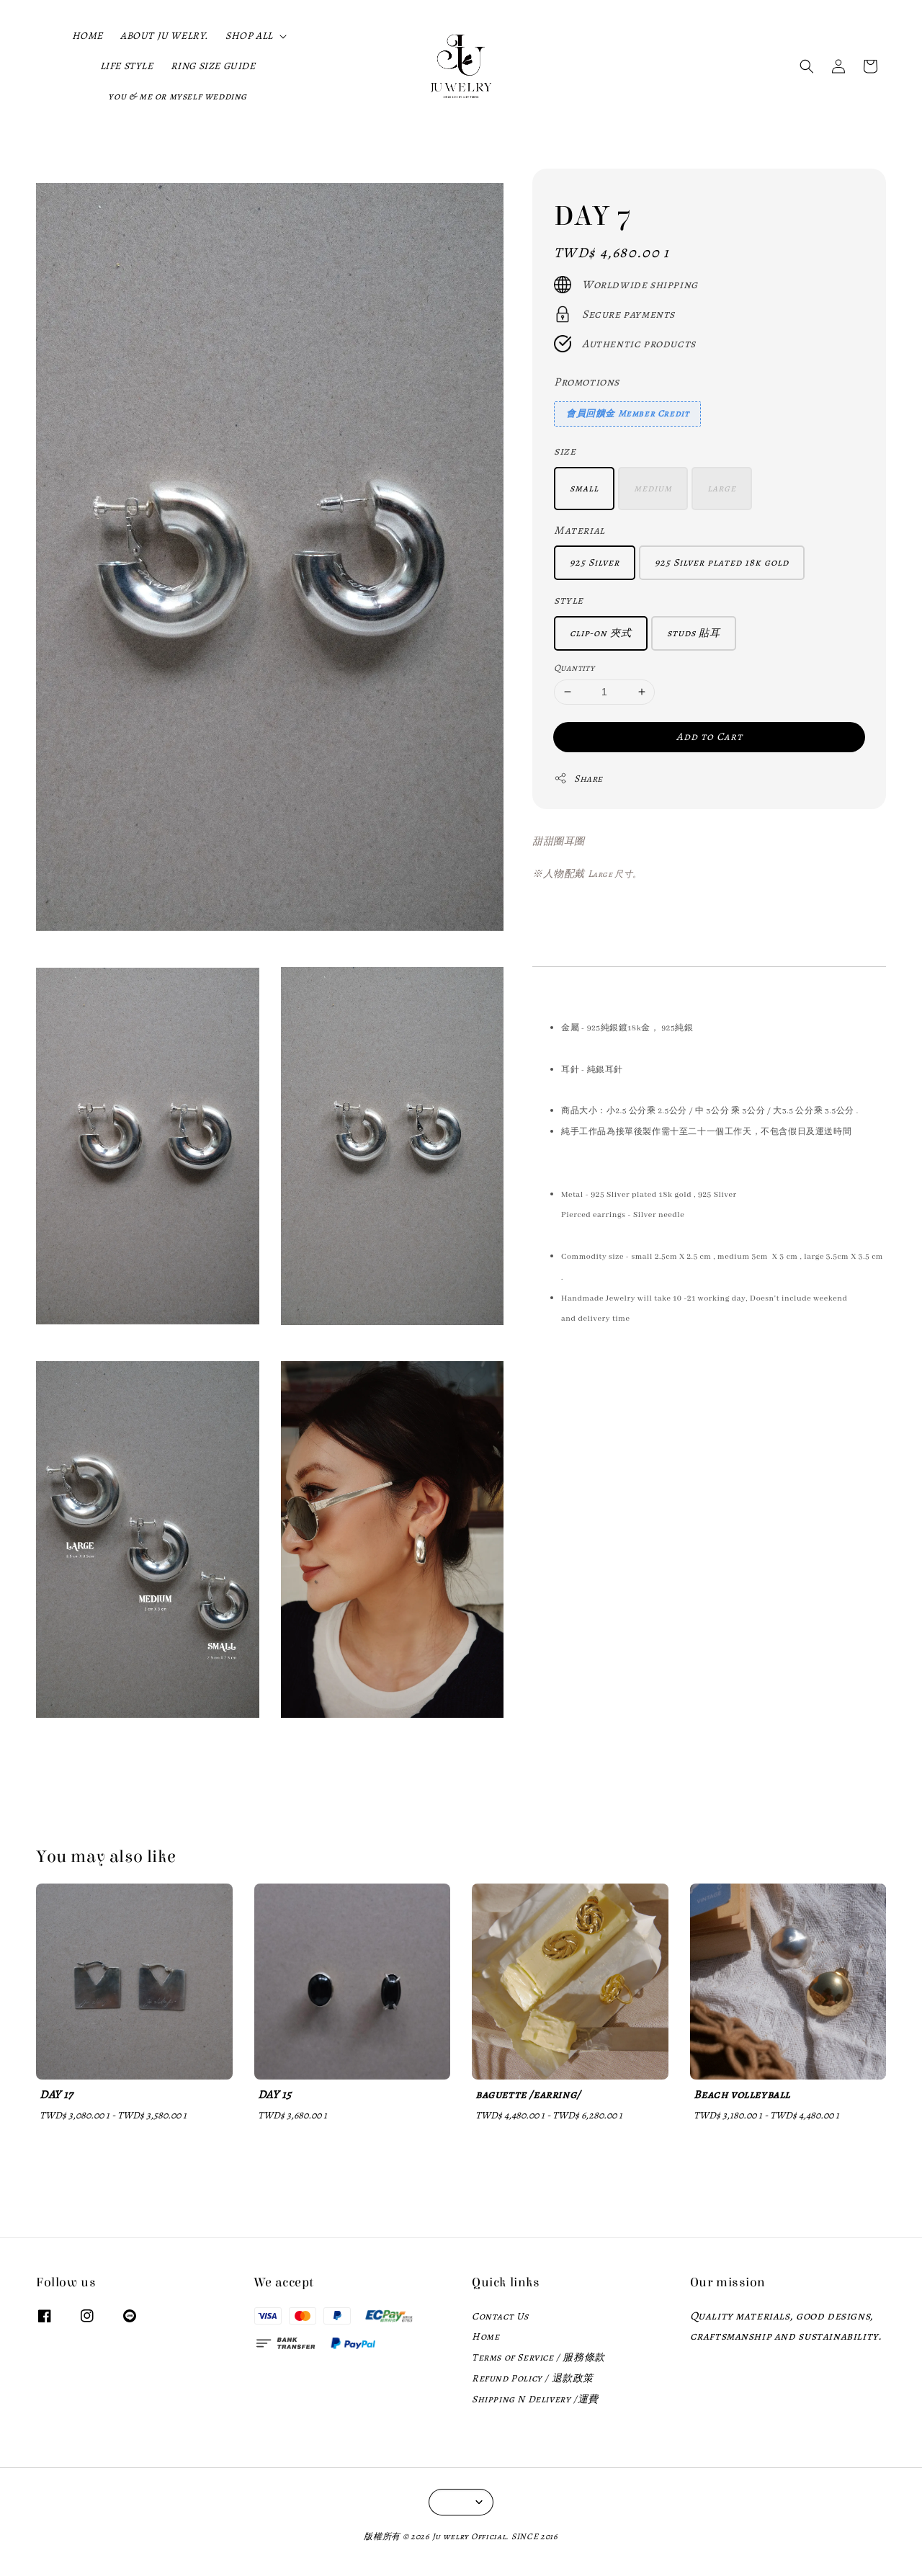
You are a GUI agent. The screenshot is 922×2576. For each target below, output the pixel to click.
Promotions (586, 382)
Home (485, 2336)
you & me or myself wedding (177, 96)
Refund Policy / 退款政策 (533, 2378)
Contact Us (500, 2316)
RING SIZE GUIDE (213, 66)
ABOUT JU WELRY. (164, 36)
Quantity (574, 667)
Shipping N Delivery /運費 (535, 2399)
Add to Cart (709, 736)
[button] (807, 66)
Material (579, 530)
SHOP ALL (249, 36)
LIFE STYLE (126, 66)
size (565, 451)
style (568, 600)
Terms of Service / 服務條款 (538, 2357)
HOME (87, 36)
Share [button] (578, 778)
